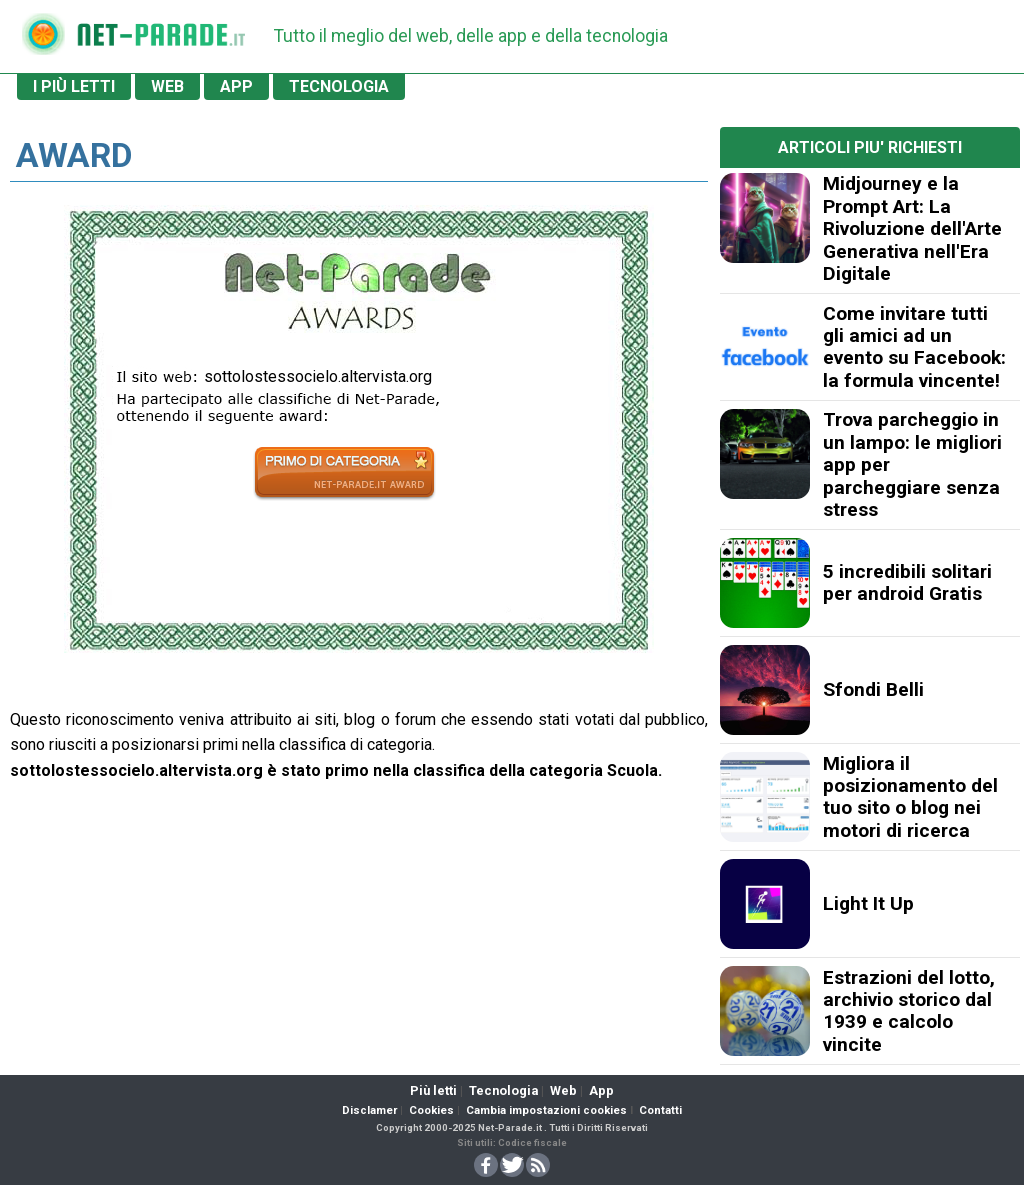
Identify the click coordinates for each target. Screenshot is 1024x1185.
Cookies (431, 1110)
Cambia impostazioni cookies (546, 1110)
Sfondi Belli (873, 689)
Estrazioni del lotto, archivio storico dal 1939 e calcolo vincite (909, 1011)
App (601, 1090)
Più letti (433, 1090)
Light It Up (868, 903)
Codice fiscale (532, 1142)
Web (563, 1090)
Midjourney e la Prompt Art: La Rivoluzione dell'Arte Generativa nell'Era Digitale (912, 228)
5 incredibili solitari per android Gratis (907, 582)
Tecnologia (503, 1090)
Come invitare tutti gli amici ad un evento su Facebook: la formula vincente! (914, 347)
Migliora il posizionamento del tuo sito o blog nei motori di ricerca (910, 797)
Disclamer (369, 1110)
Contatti (660, 1110)
